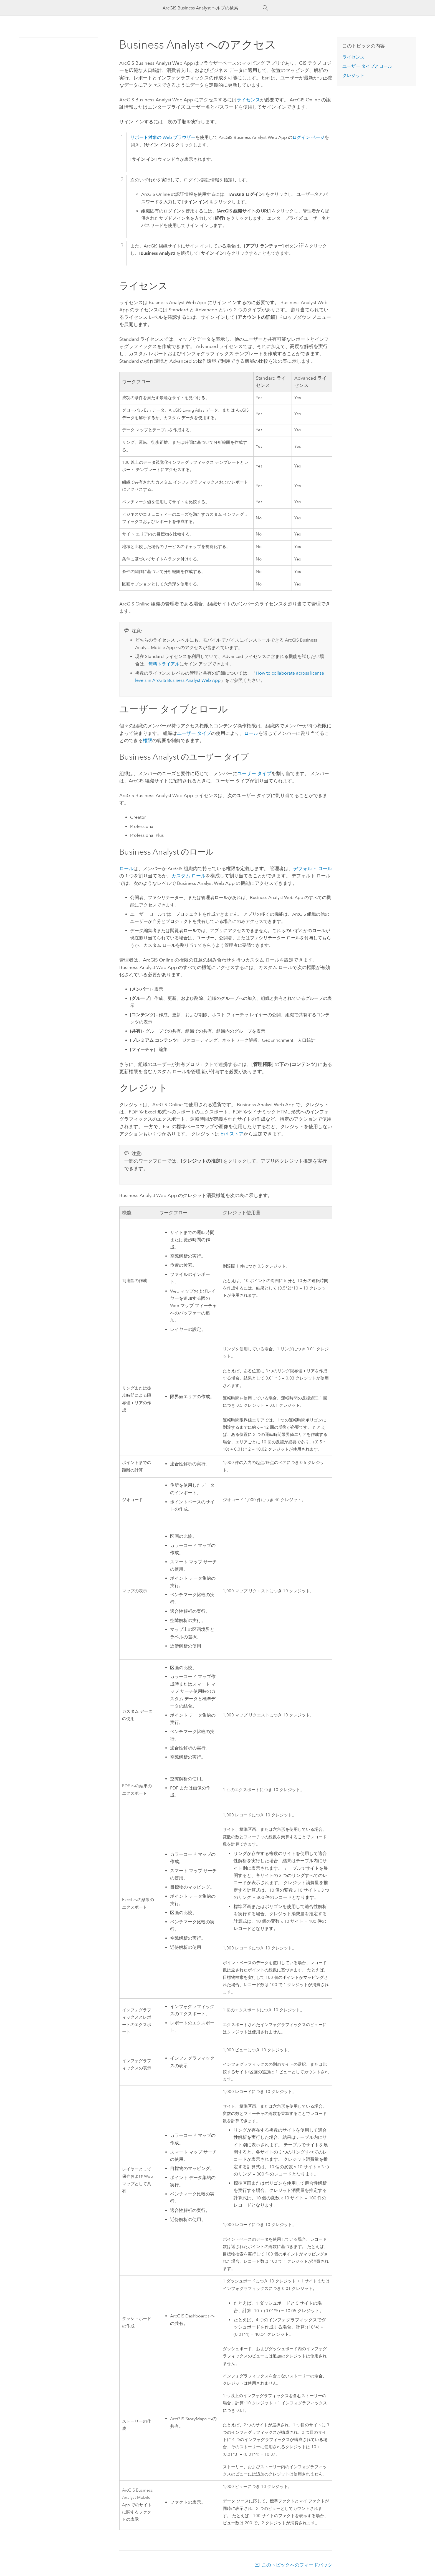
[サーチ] (265, 8)
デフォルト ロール (312, 868)
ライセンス (248, 99)
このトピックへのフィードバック (297, 2565)
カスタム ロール (188, 875)
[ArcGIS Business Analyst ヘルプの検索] (212, 8)
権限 (147, 740)
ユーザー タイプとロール (367, 66)
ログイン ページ (308, 137)
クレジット (353, 75)
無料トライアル (163, 664)
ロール (251, 733)
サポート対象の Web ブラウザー (162, 137)
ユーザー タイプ (194, 733)
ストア (232, 1133)
